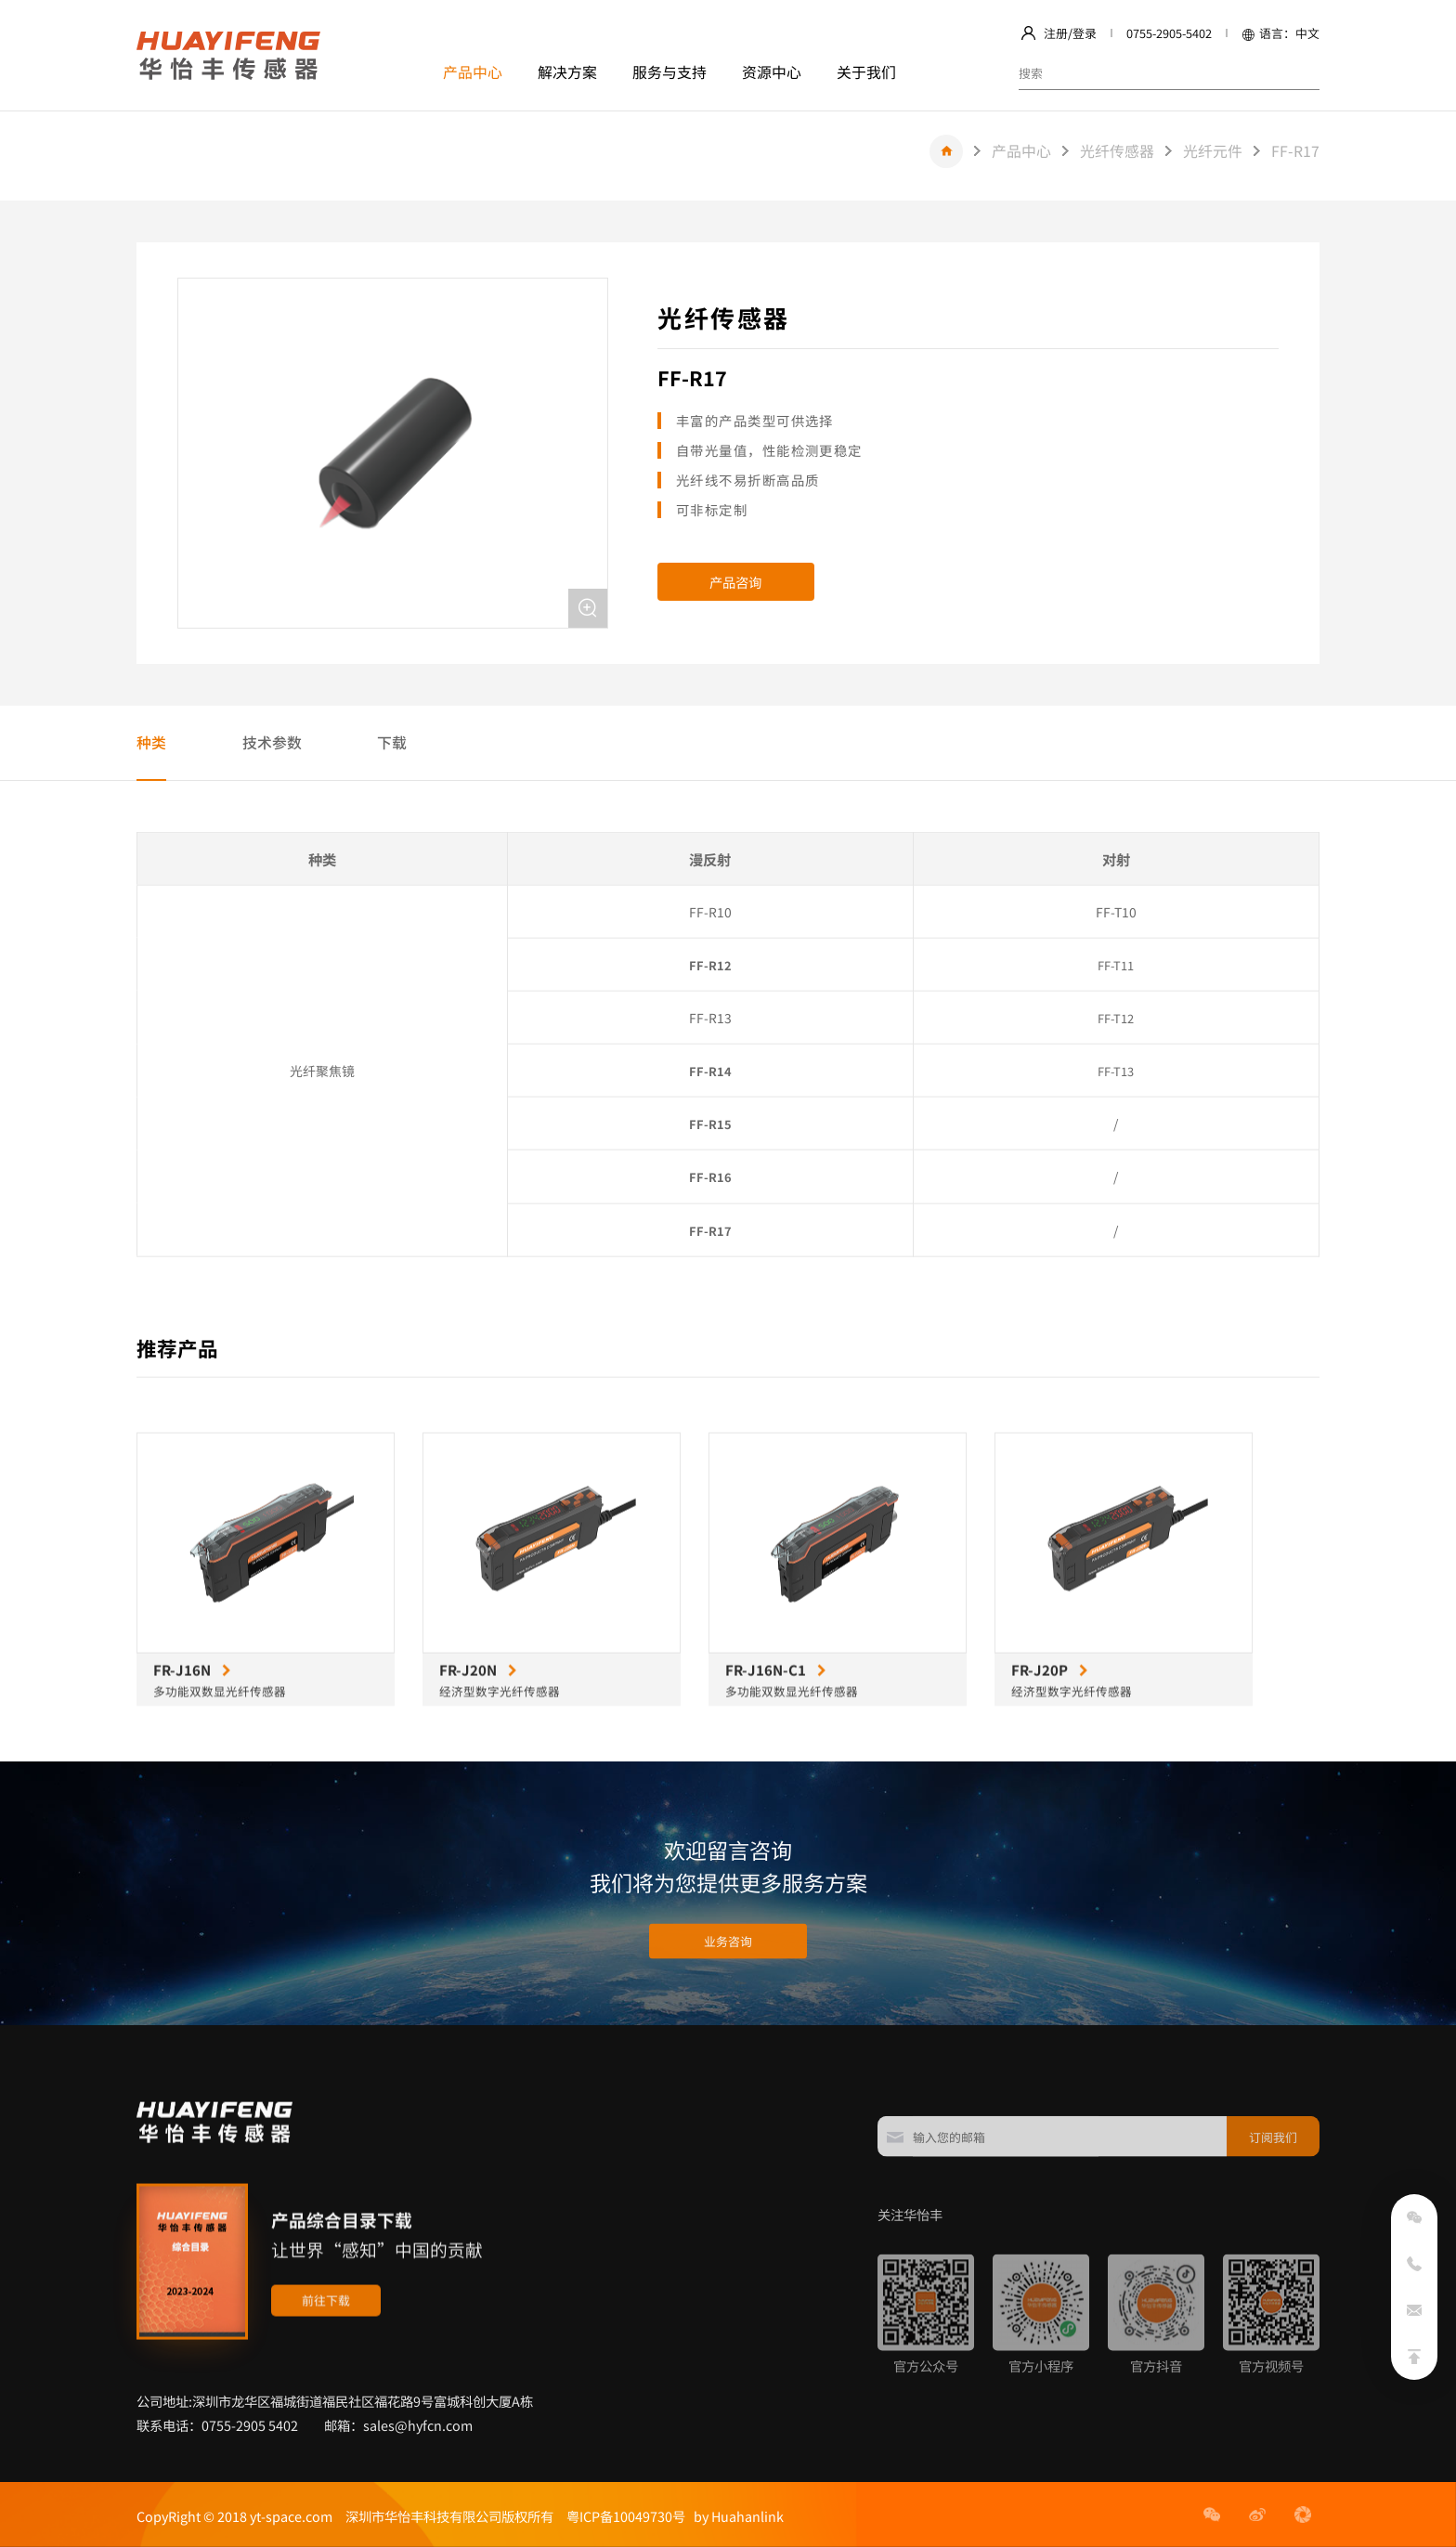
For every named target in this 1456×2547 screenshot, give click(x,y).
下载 (392, 742)
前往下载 (326, 2380)
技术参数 (272, 742)
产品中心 (472, 72)
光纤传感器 (1117, 151)
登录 (1084, 33)
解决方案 (567, 72)
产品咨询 (735, 581)
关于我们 (866, 72)
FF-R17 (1295, 151)
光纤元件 (1212, 151)
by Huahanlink (734, 2516)
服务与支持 (669, 72)
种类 (151, 742)
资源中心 (771, 72)
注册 (1056, 33)
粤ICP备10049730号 (625, 2516)
